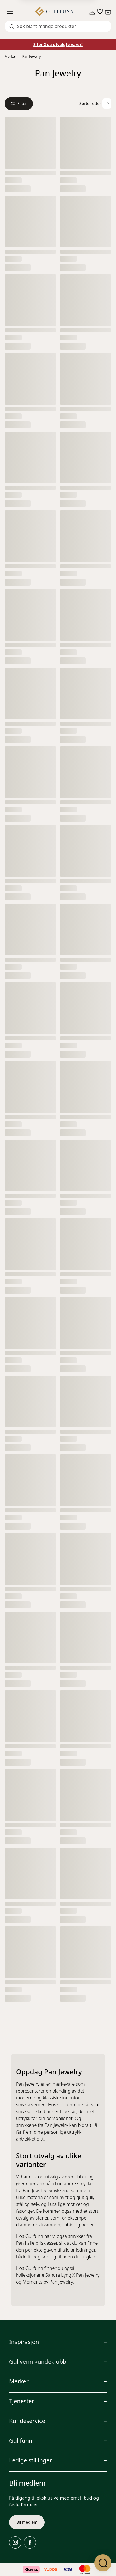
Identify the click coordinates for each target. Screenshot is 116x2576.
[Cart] (108, 11)
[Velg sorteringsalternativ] (106, 103)
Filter (19, 103)
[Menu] (12, 11)
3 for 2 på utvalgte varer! (58, 44)
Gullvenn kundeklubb (37, 2361)
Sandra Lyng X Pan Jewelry (72, 2275)
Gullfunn (20, 2440)
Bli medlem (26, 2522)
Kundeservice (27, 2421)
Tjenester (21, 2401)
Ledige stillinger (30, 2460)
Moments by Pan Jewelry (48, 2282)
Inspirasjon (24, 2342)
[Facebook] (29, 2542)
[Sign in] (92, 11)
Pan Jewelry (31, 56)
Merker (10, 56)
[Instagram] (15, 2542)
